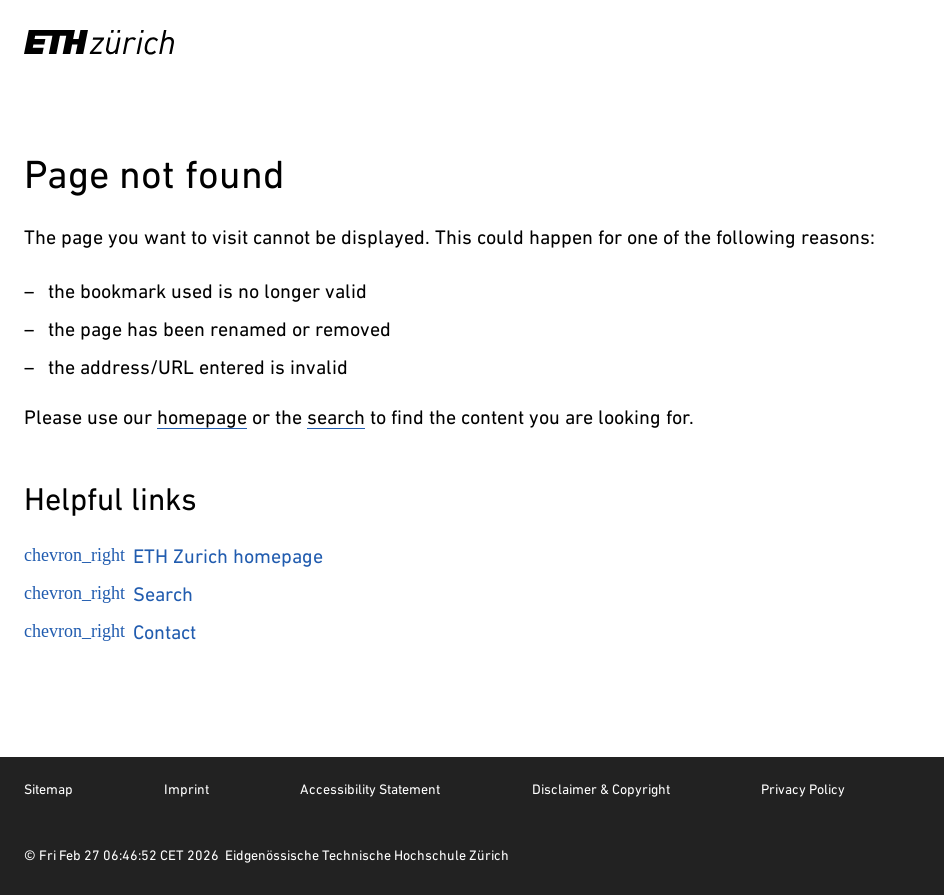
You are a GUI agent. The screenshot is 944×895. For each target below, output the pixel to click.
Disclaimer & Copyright (601, 789)
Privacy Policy (803, 789)
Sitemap (48, 789)
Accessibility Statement (370, 789)
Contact (110, 632)
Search (108, 594)
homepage (202, 417)
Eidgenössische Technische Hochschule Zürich (367, 855)
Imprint (186, 789)
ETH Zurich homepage (173, 556)
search (336, 417)
